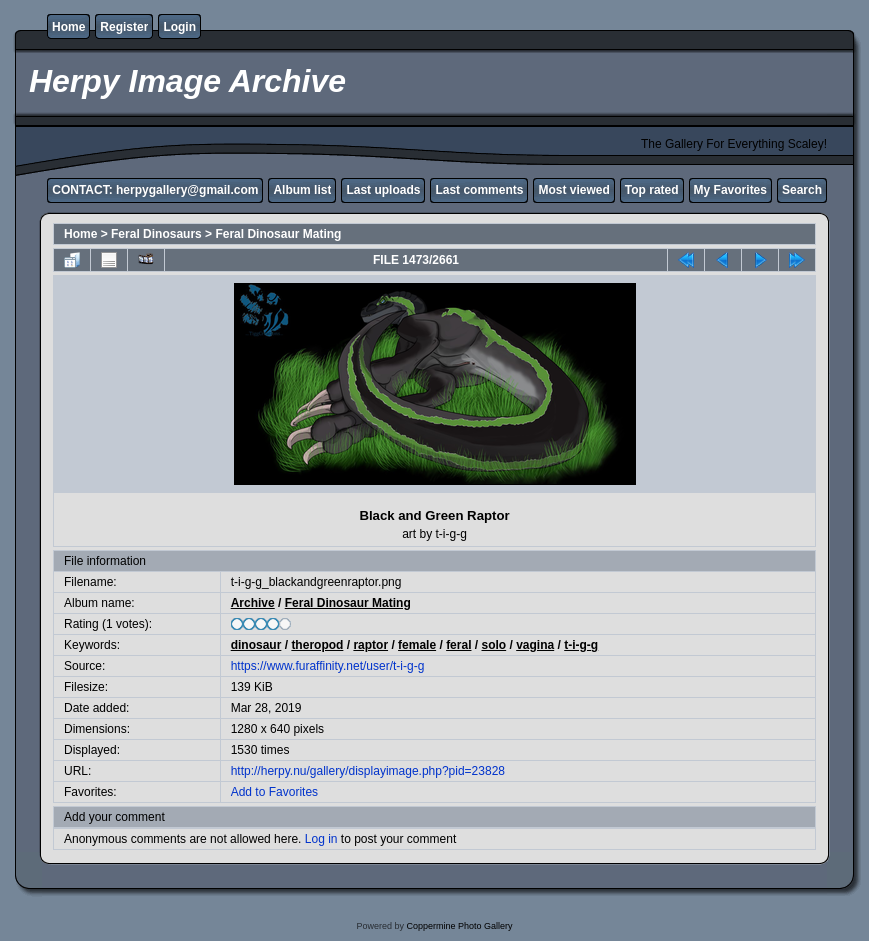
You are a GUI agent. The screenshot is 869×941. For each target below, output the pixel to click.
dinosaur (256, 645)
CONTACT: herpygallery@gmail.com (155, 190)
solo (494, 645)
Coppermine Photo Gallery (459, 926)
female (417, 645)
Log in (321, 839)
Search (802, 190)
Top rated (652, 190)
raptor (370, 645)
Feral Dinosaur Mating (278, 234)
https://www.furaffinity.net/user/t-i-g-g (328, 666)
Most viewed (573, 190)
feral (458, 645)
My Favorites (730, 190)
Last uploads (383, 190)
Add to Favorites (274, 792)
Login (179, 27)
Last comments (479, 190)
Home (68, 27)
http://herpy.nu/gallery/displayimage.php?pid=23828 (368, 771)
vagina (535, 645)
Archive (253, 603)
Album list (302, 190)
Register (124, 27)
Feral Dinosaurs (156, 234)
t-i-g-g (581, 645)
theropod (317, 645)
